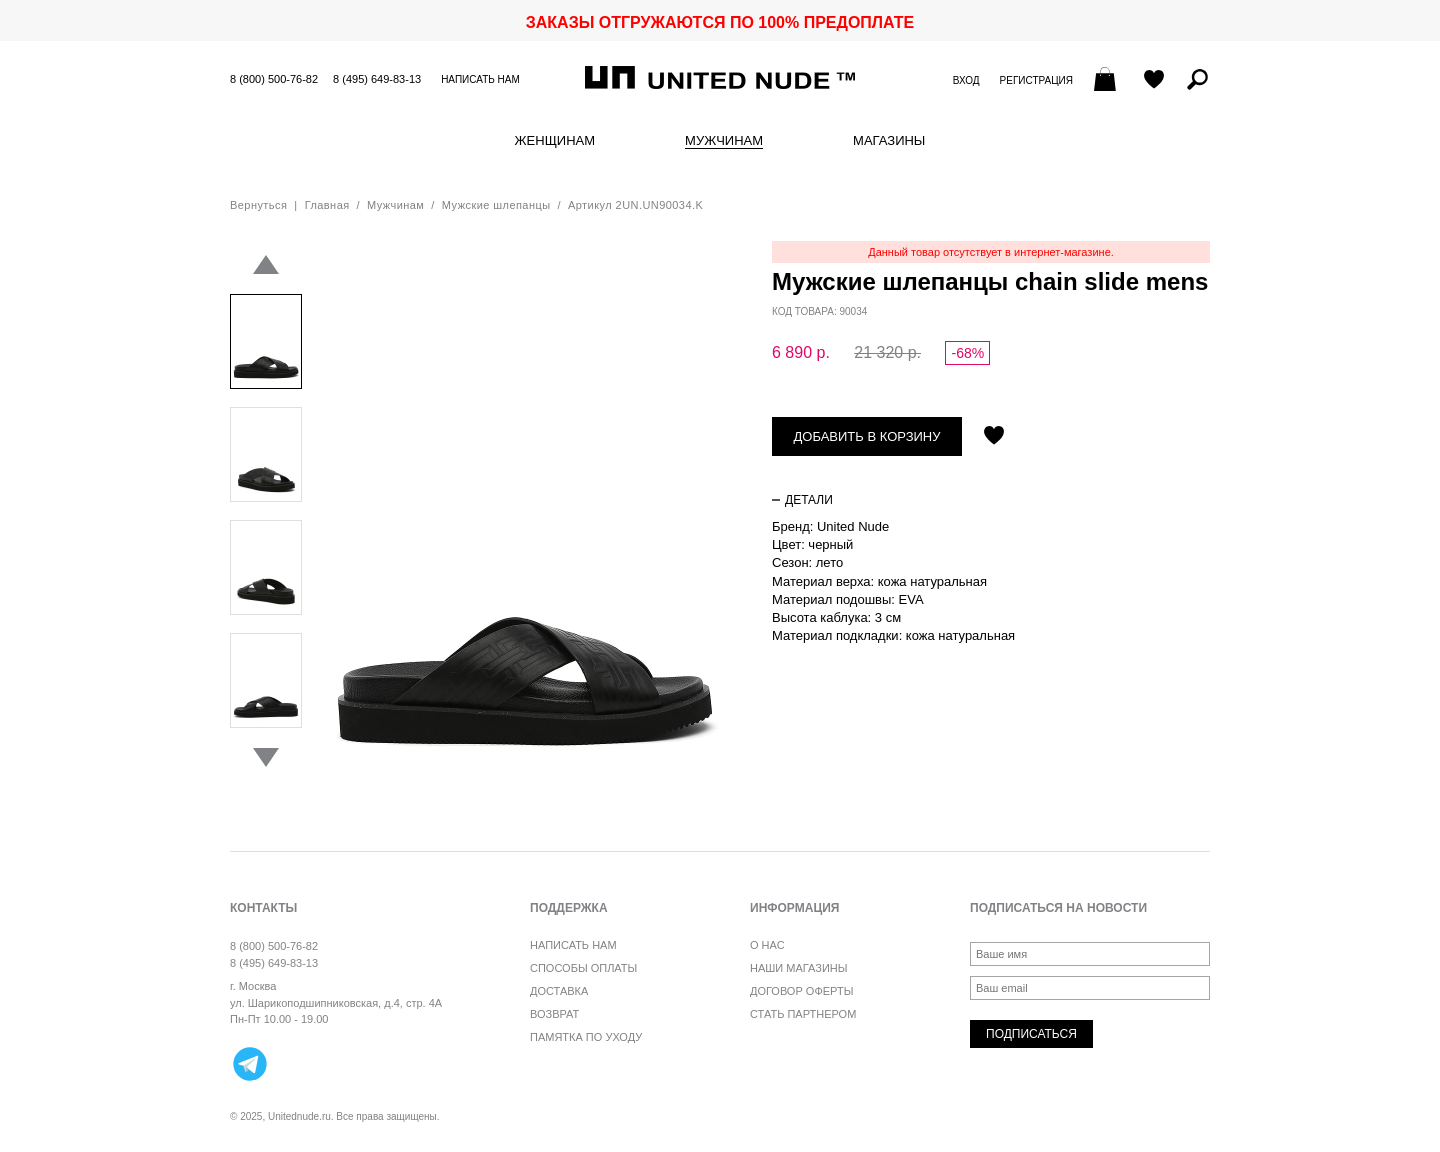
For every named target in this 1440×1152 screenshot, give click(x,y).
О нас (767, 945)
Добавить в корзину (867, 436)
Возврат (554, 1014)
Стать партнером (803, 1014)
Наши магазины (799, 968)
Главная (327, 205)
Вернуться (258, 205)
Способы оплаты (583, 968)
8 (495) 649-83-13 (377, 79)
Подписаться (1031, 1034)
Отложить (994, 437)
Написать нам (480, 79)
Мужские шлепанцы (496, 205)
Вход (966, 80)
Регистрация (1036, 80)
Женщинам (555, 141)
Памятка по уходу (586, 1037)
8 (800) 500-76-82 (274, 79)
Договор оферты (801, 991)
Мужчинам (724, 141)
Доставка (559, 991)
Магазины (889, 141)
